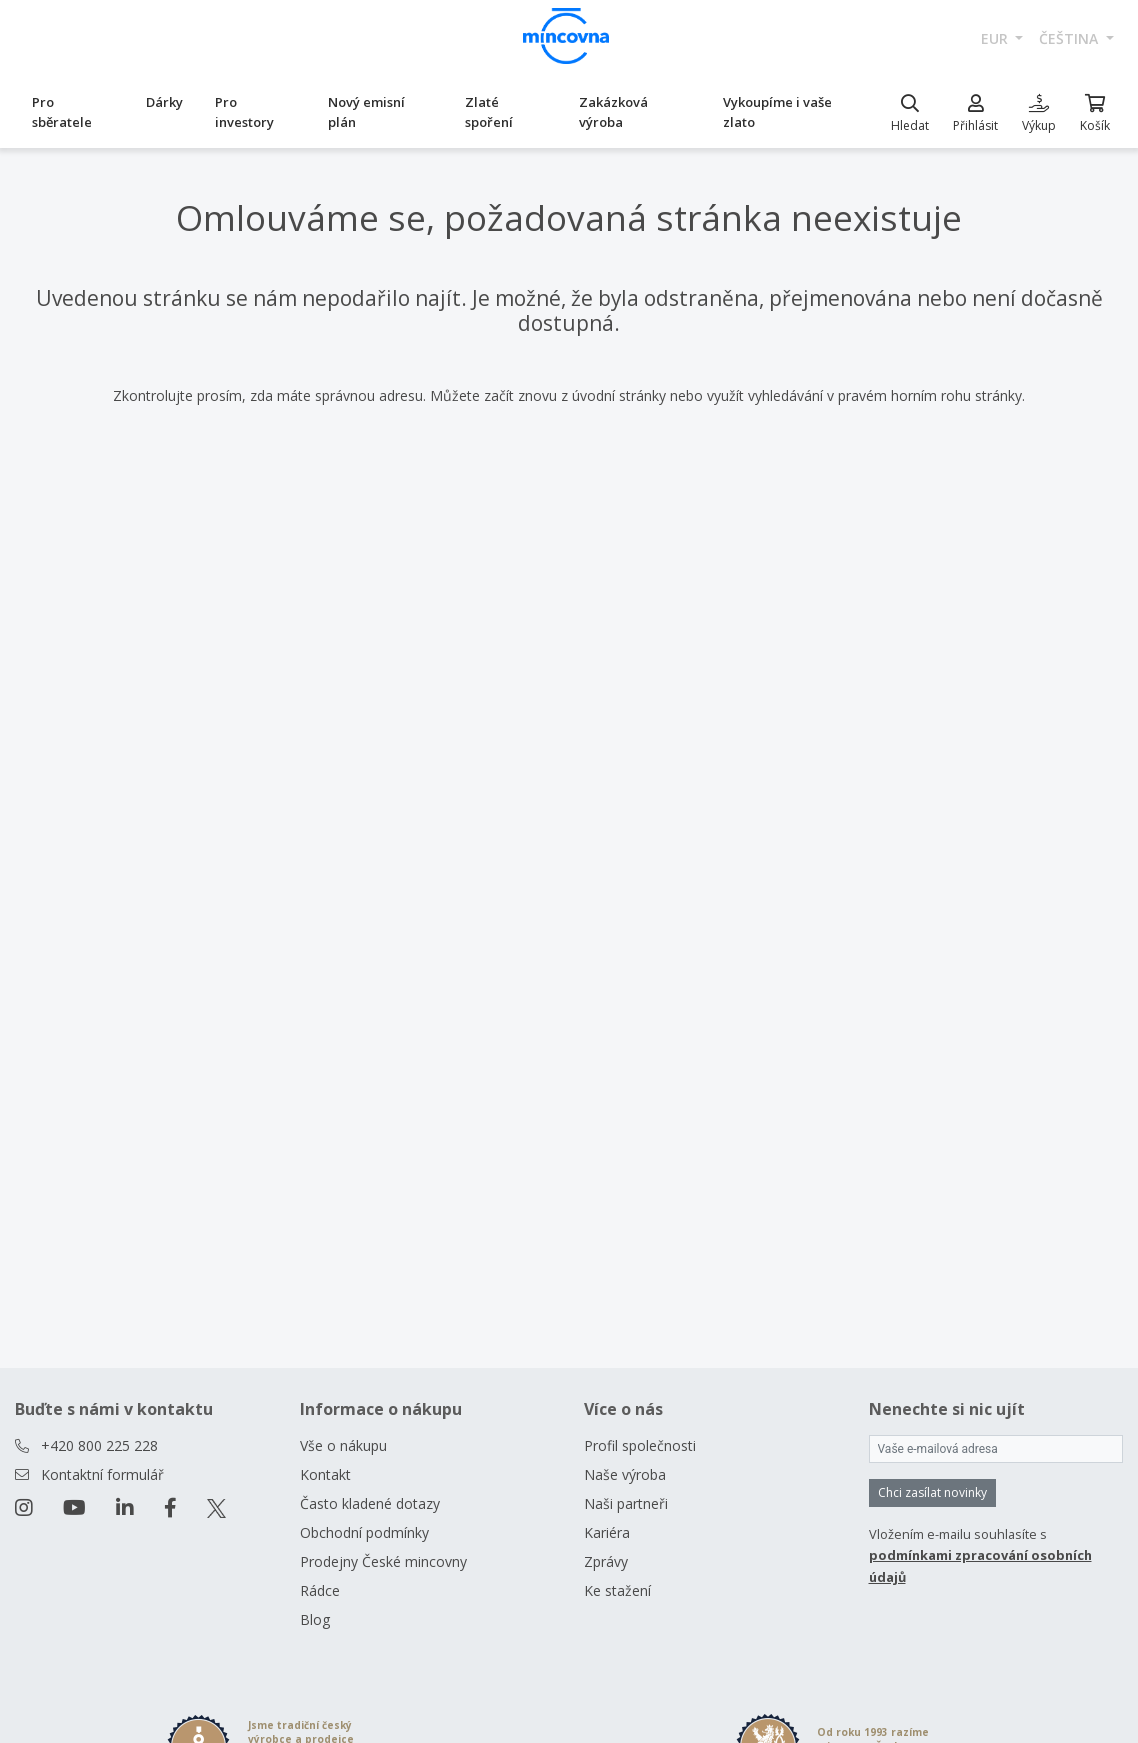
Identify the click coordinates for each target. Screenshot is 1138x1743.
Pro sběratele (62, 112)
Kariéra (607, 1532)
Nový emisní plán (366, 112)
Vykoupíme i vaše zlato (777, 112)
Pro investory (244, 112)
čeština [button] (1070, 38)
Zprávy (606, 1561)
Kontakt (325, 1474)
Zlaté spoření (489, 112)
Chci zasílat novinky (932, 1492)
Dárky (164, 102)
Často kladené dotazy (370, 1503)
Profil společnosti (640, 1445)
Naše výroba (625, 1474)
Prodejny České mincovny (383, 1561)
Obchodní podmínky (364, 1532)
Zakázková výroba (613, 112)
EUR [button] (996, 38)
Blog (315, 1619)
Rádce (320, 1590)
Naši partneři (626, 1503)
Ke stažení (617, 1590)
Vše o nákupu (343, 1445)
